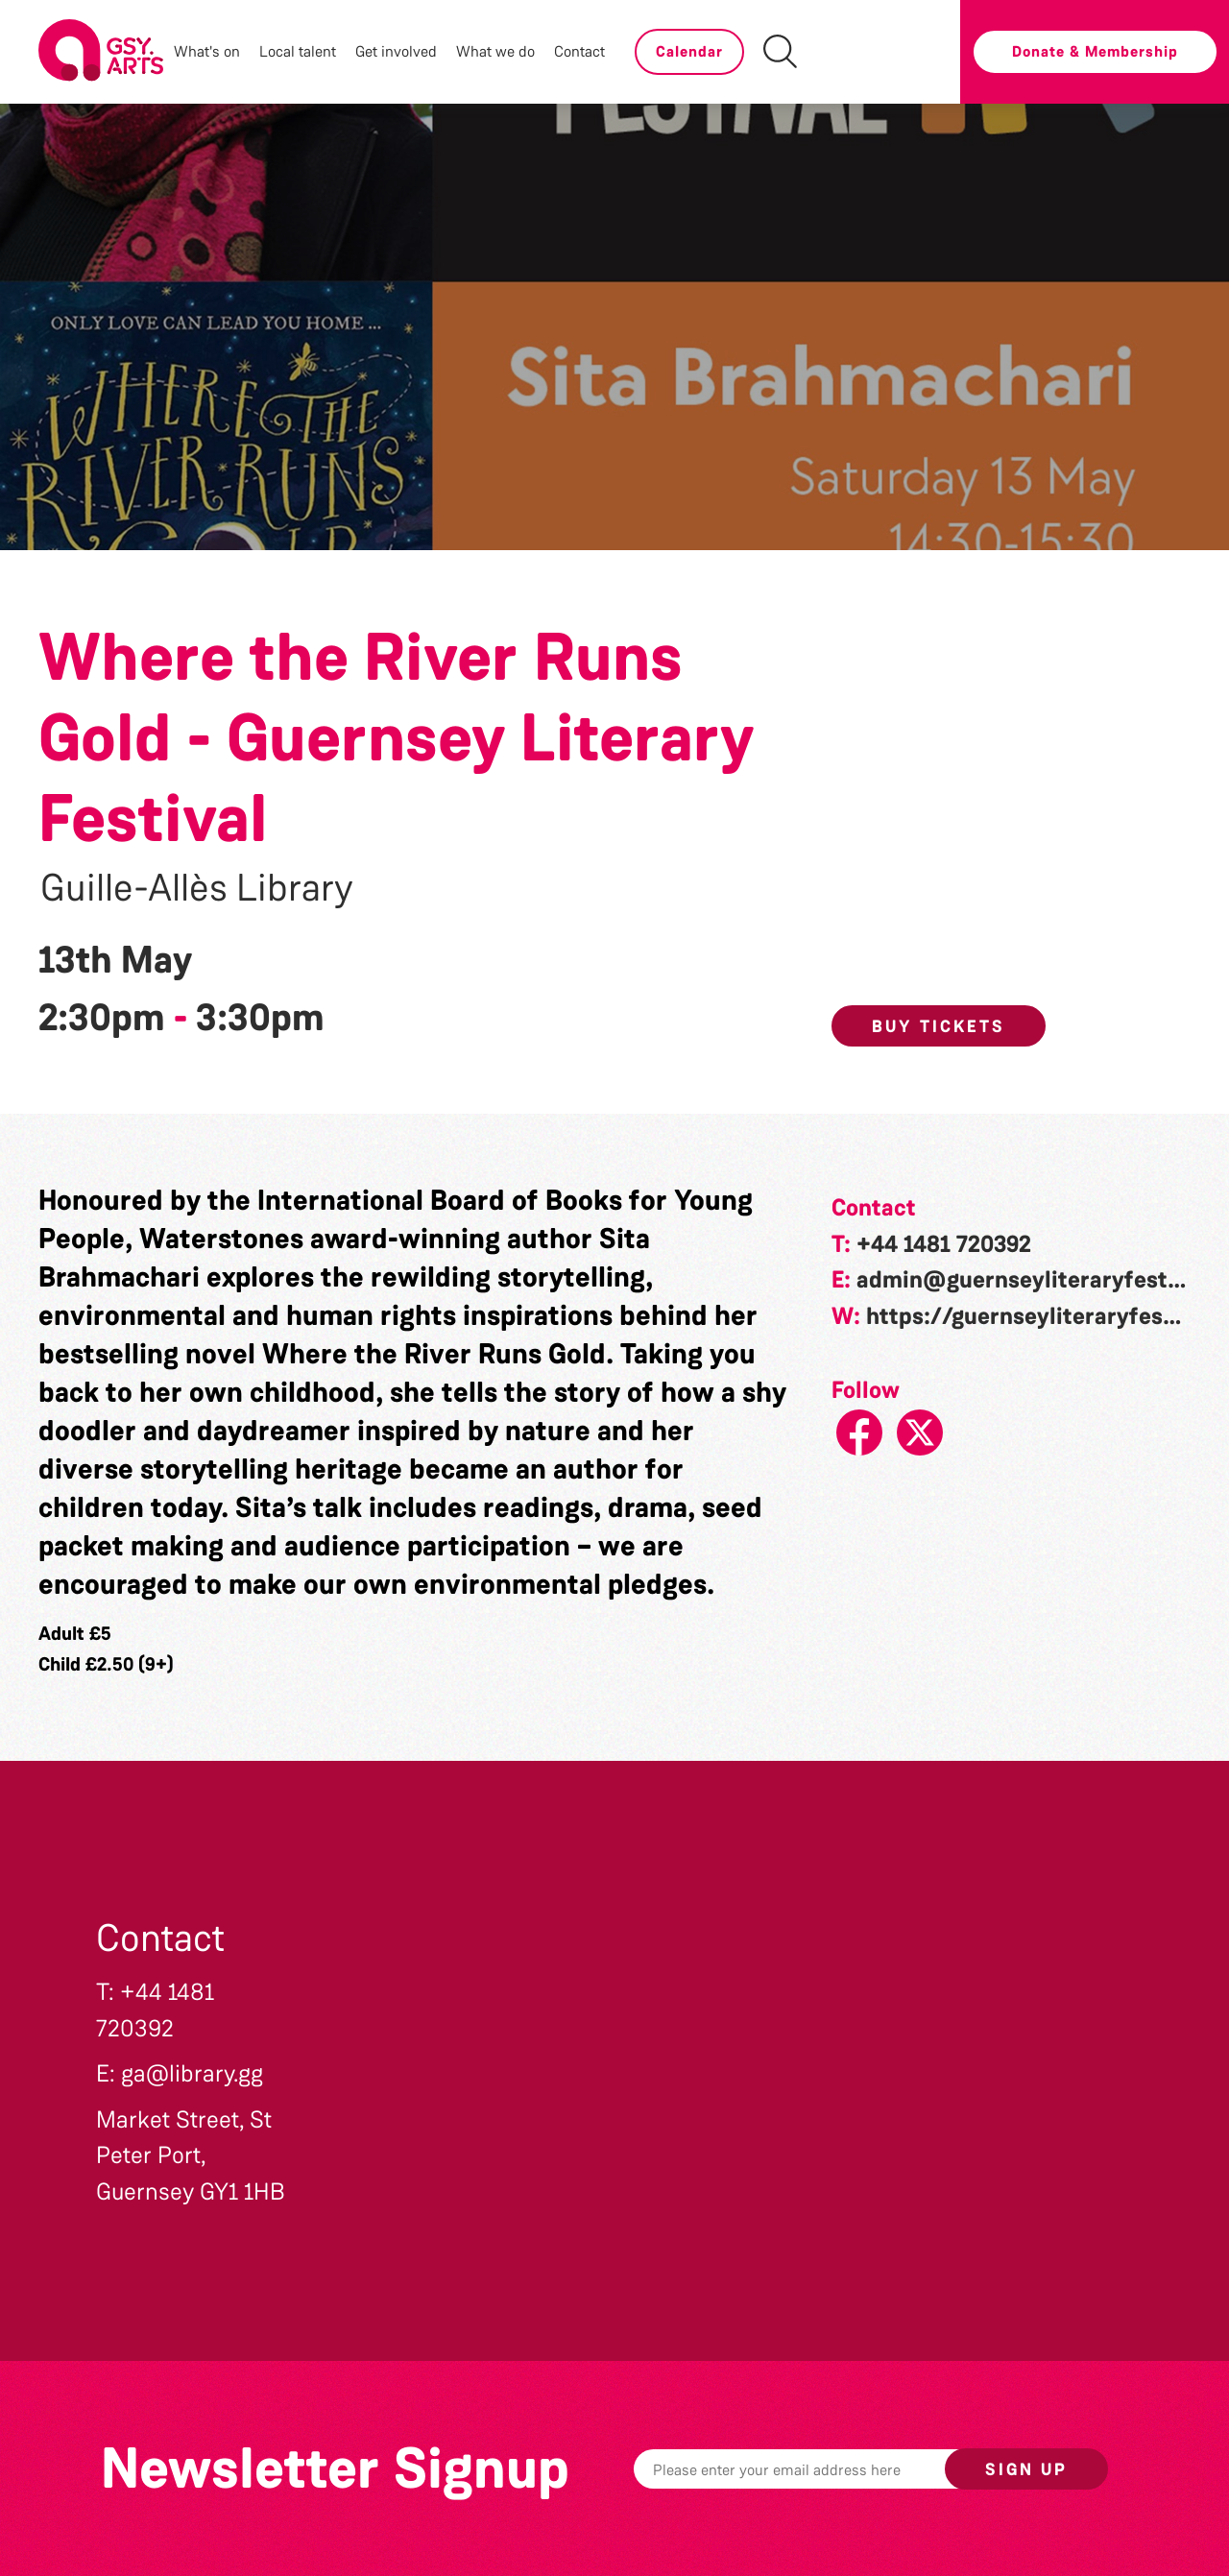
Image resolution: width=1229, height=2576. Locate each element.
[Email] (819, 2469)
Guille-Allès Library (196, 888)
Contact (579, 51)
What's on (207, 51)
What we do (495, 51)
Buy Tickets (938, 1026)
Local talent (297, 51)
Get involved (396, 51)
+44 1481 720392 (943, 1244)
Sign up (1026, 2469)
